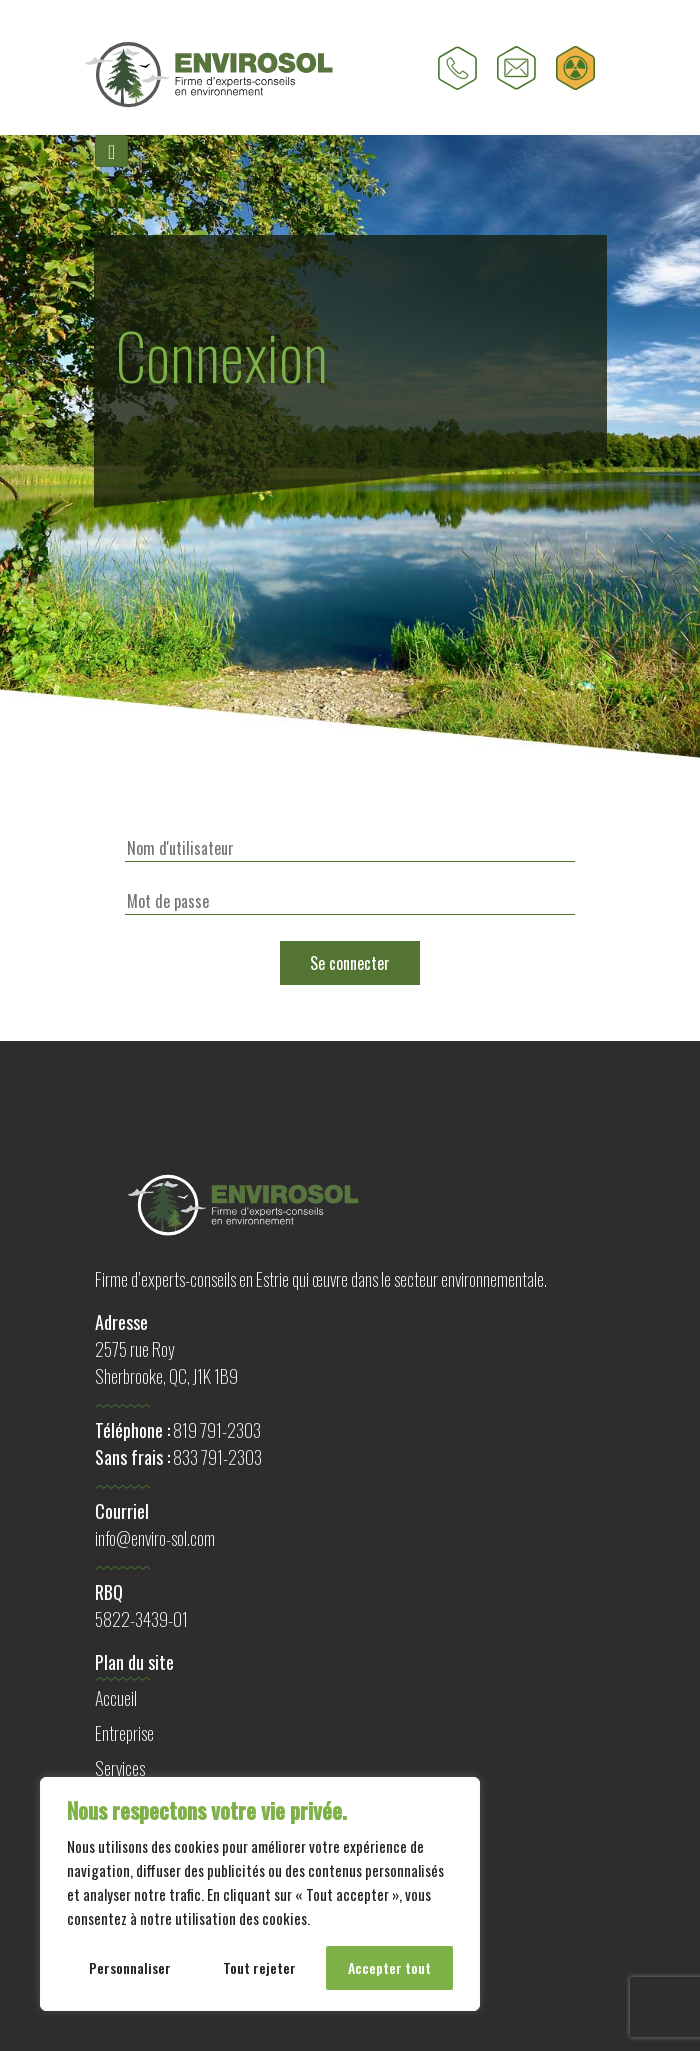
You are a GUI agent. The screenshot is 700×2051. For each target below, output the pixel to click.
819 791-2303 (217, 1430)
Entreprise (124, 1733)
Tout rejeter (259, 1967)
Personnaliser (130, 1967)
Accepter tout (389, 1967)
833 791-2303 (217, 1457)
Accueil (116, 1698)
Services (120, 1768)
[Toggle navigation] (111, 151)
